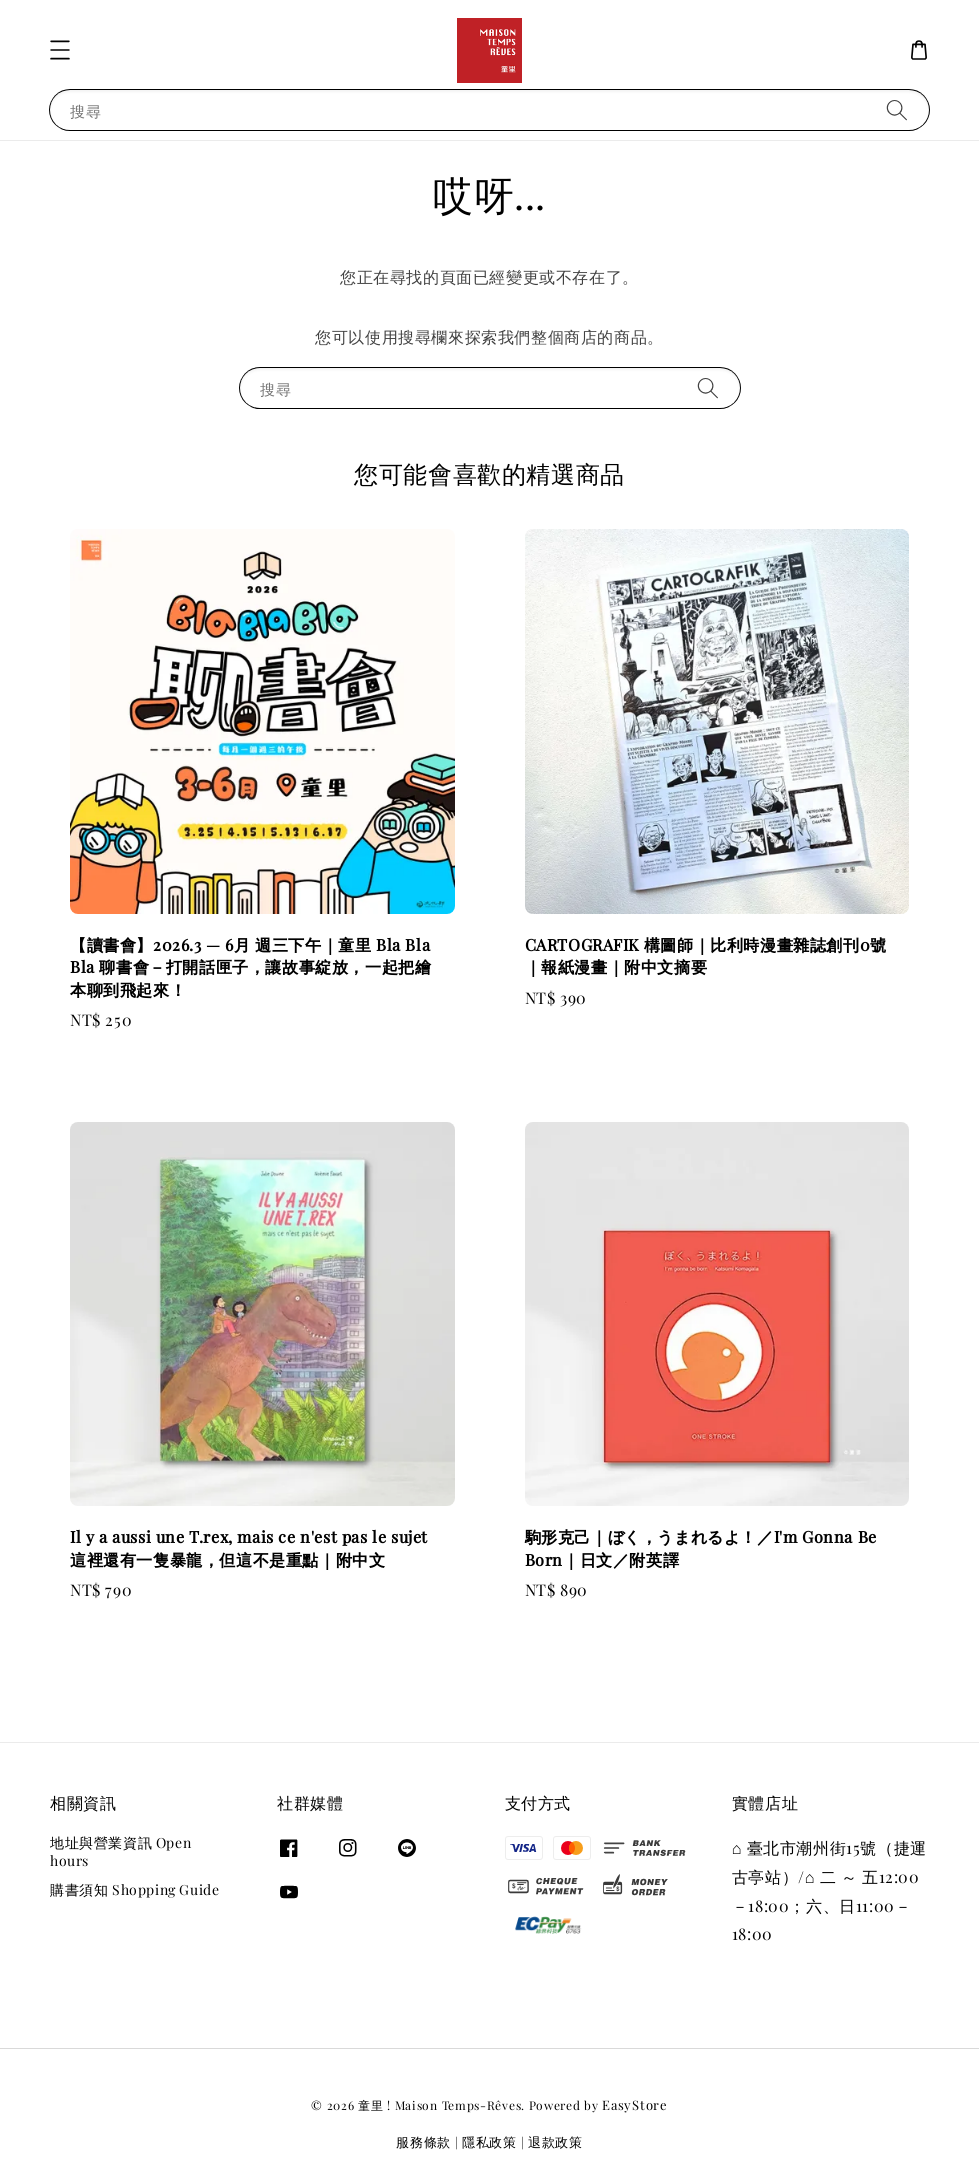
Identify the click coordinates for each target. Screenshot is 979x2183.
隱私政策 (489, 2141)
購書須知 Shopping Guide (134, 1889)
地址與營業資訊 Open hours (120, 1852)
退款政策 (555, 2141)
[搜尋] (897, 109)
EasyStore (634, 2104)
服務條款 (423, 2141)
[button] (60, 50)
